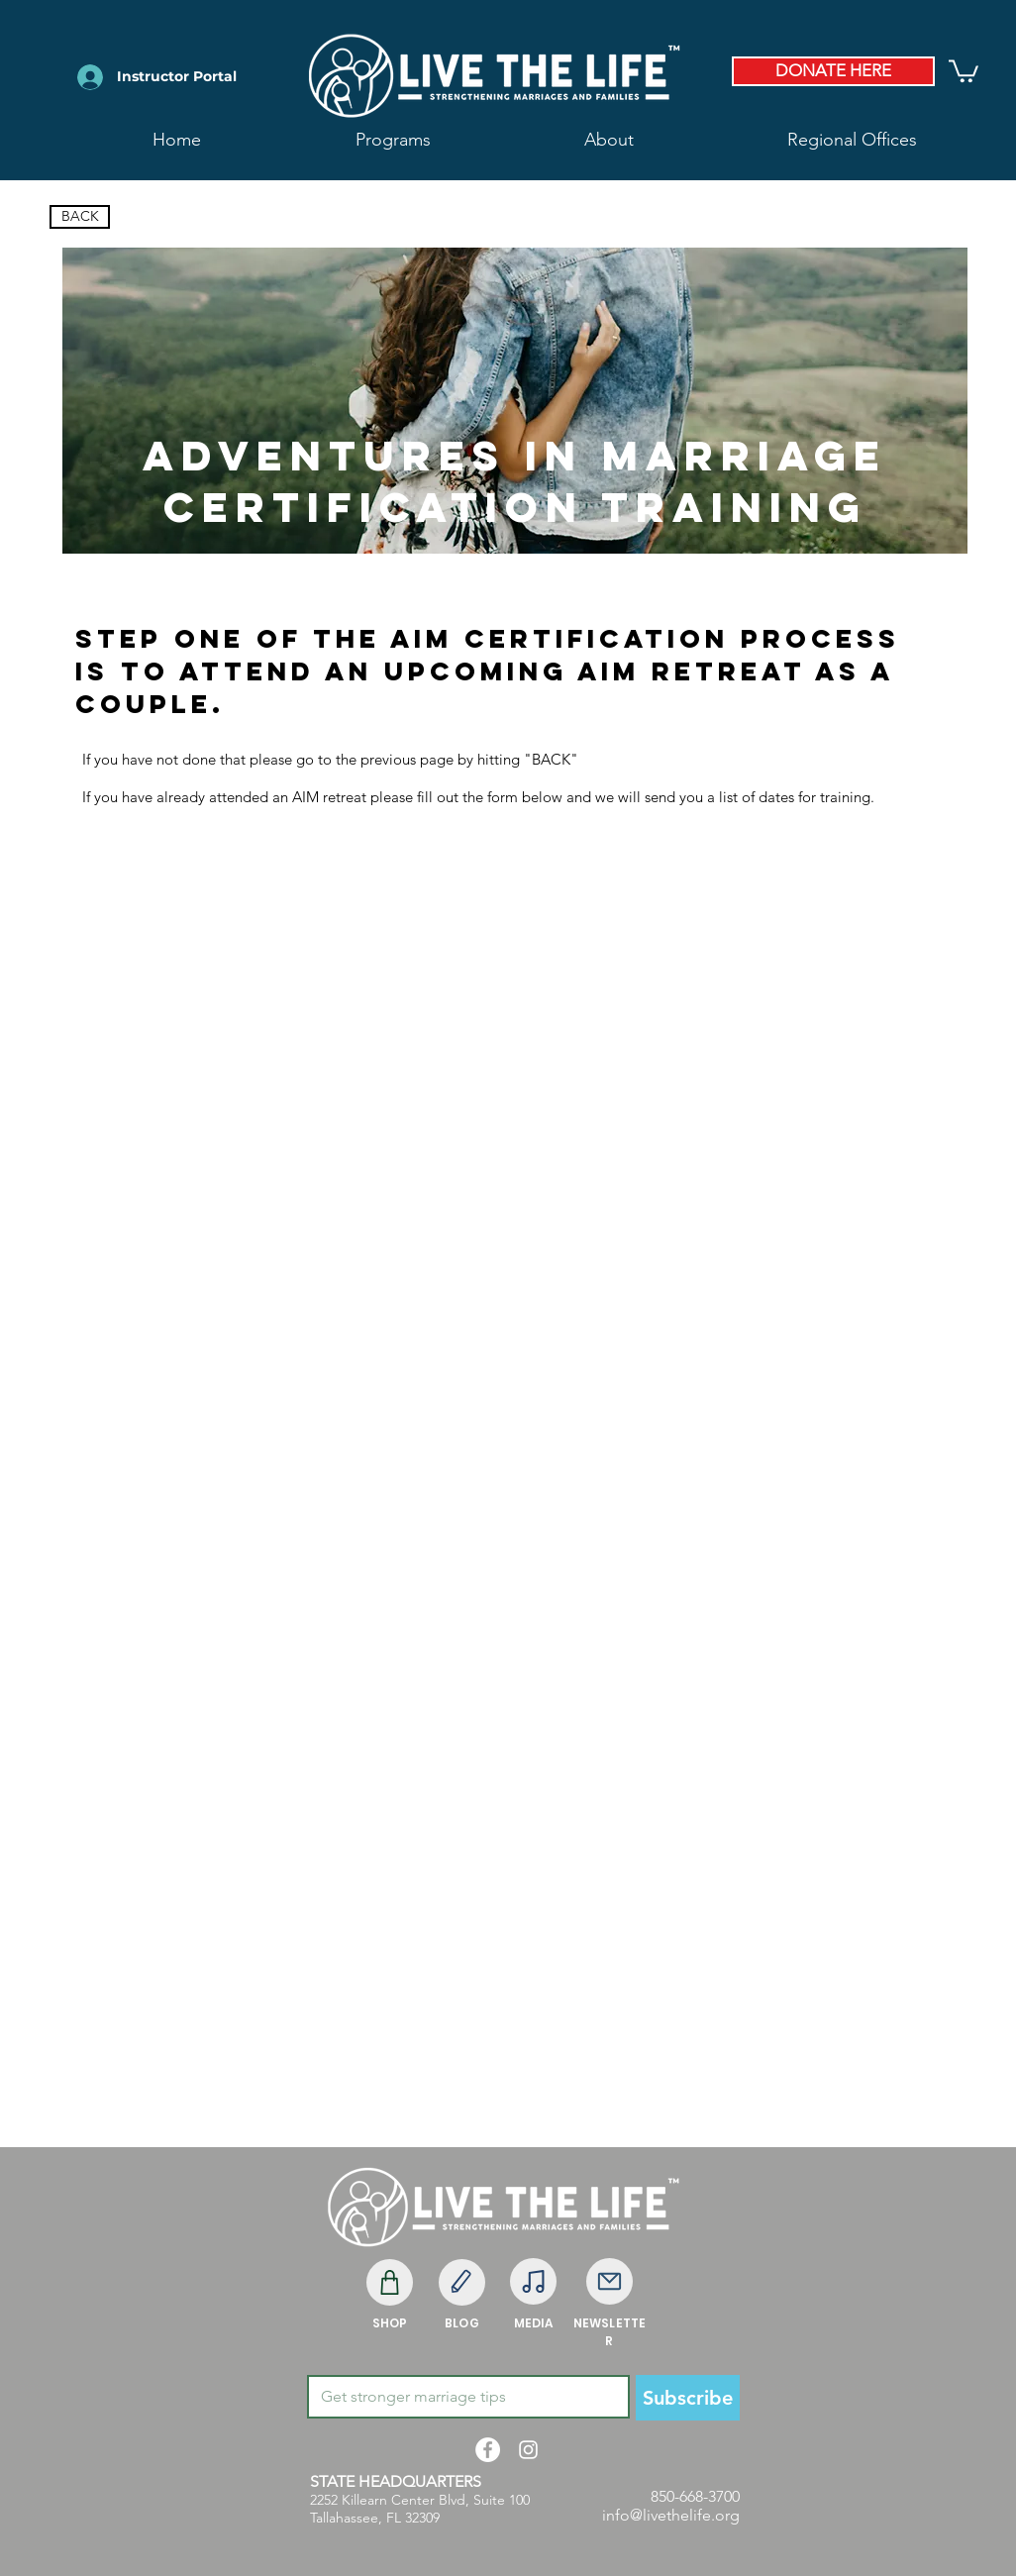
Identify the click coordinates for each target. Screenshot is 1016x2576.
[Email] (462, 2397)
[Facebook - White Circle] (487, 2449)
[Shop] (389, 2282)
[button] (608, 139)
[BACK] (80, 217)
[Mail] (609, 2281)
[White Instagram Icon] (528, 2449)
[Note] (533, 2281)
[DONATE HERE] (833, 71)
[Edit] (462, 2282)
